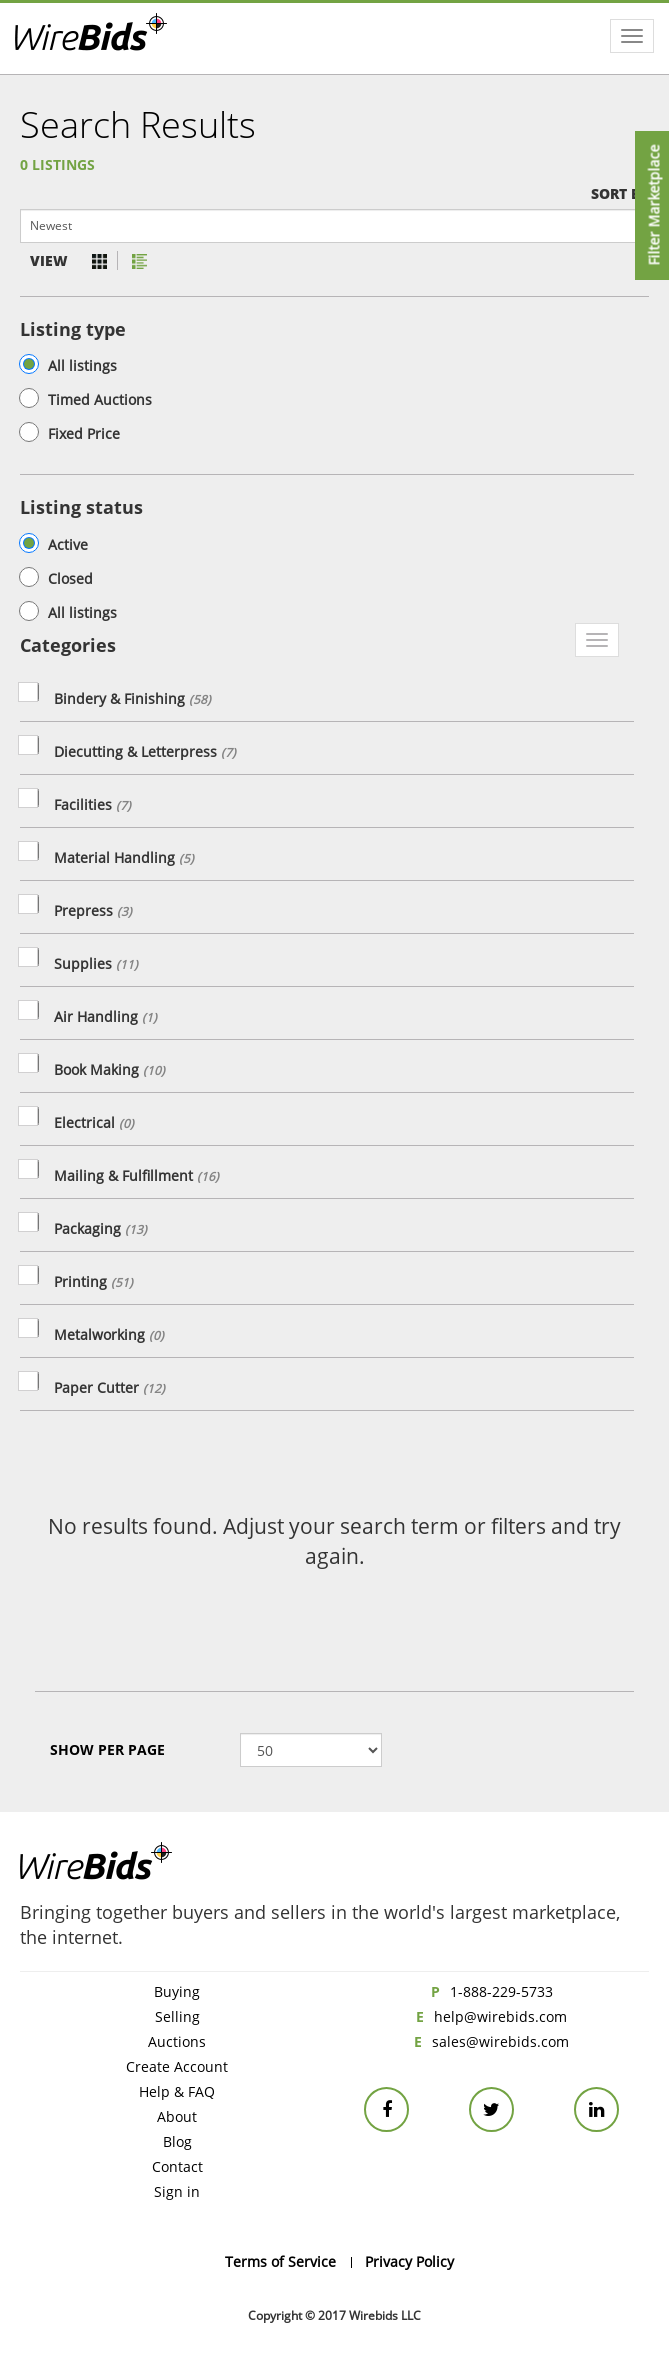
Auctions (177, 2041)
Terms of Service (280, 2261)
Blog (177, 2141)
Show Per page (107, 1749)
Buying (177, 1991)
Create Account (177, 2066)
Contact (177, 2166)
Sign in (177, 2191)
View (49, 260)
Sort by (620, 193)
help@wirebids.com (500, 2016)
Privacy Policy (409, 2261)
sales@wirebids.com (500, 2041)
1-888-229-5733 (501, 1991)
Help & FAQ (177, 2091)
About (177, 2116)
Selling (177, 2016)
